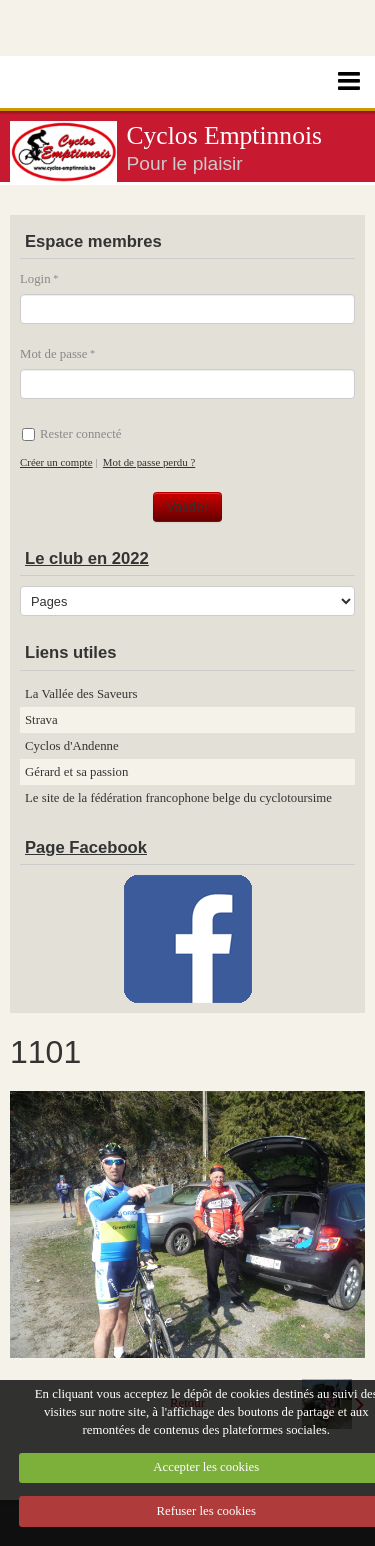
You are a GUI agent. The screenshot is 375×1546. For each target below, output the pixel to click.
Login (35, 279)
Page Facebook (86, 847)
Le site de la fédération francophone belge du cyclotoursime (178, 798)
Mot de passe (54, 354)
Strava (41, 720)
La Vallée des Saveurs (81, 694)
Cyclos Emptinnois (225, 135)
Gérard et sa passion (76, 772)
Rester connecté (71, 434)
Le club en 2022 (87, 558)
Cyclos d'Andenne (72, 746)
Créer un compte (56, 462)
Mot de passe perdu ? (149, 462)
